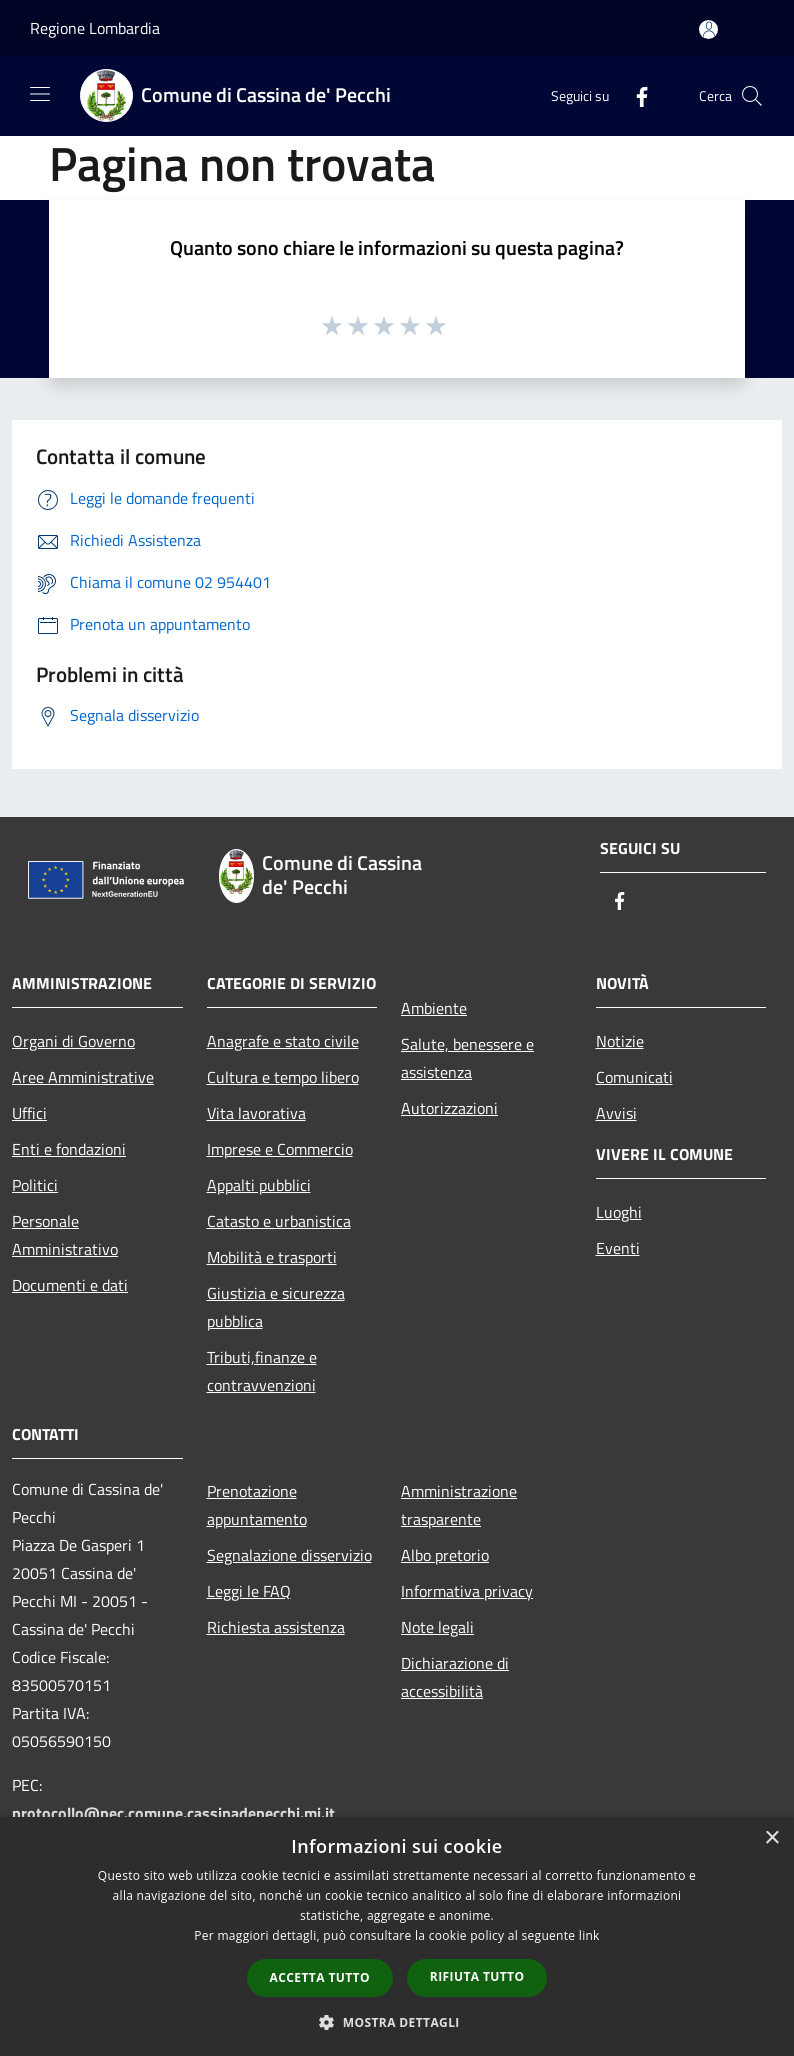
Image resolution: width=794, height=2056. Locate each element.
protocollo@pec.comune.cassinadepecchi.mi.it (173, 1813)
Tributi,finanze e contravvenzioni (262, 1371)
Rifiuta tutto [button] (477, 1976)
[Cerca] (752, 96)
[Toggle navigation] (40, 94)
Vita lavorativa (256, 1113)
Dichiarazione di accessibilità (455, 1677)
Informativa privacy (467, 1591)
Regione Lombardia (95, 28)
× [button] (771, 1838)
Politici (35, 1185)
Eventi (618, 1248)
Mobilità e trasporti (272, 1257)
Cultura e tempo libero (283, 1077)
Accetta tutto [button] (320, 1977)
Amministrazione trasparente (459, 1505)
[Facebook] (634, 95)
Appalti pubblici (259, 1185)
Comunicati (634, 1077)
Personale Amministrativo (65, 1235)
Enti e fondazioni (69, 1149)
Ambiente (434, 1008)
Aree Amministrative (83, 1077)
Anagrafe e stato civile (283, 1041)
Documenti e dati (70, 1285)
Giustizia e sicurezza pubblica (276, 1307)
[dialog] (397, 1936)
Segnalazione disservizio (289, 1555)
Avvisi (616, 1113)
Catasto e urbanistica (279, 1221)
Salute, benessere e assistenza (467, 1058)
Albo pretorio (445, 1555)
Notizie (620, 1041)
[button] (397, 2022)
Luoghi (619, 1212)
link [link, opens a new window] (589, 1935)
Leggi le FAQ (249, 1591)
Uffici (29, 1113)
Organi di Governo (73, 1041)
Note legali (437, 1627)
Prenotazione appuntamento (257, 1505)
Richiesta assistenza (276, 1627)
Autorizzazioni (449, 1108)
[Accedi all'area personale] (708, 29)
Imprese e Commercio (280, 1149)
